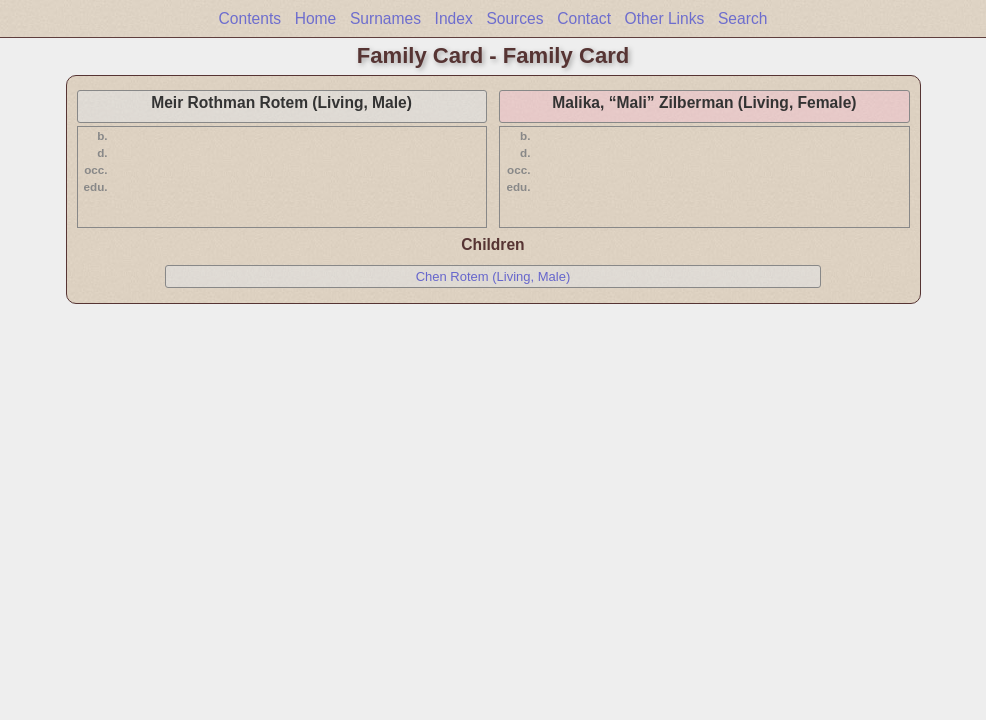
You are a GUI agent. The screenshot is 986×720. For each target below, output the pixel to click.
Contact (584, 18)
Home (316, 18)
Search (742, 18)
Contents (250, 18)
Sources (514, 18)
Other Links (665, 18)
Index (454, 18)
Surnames (385, 18)
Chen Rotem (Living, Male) (493, 276)
